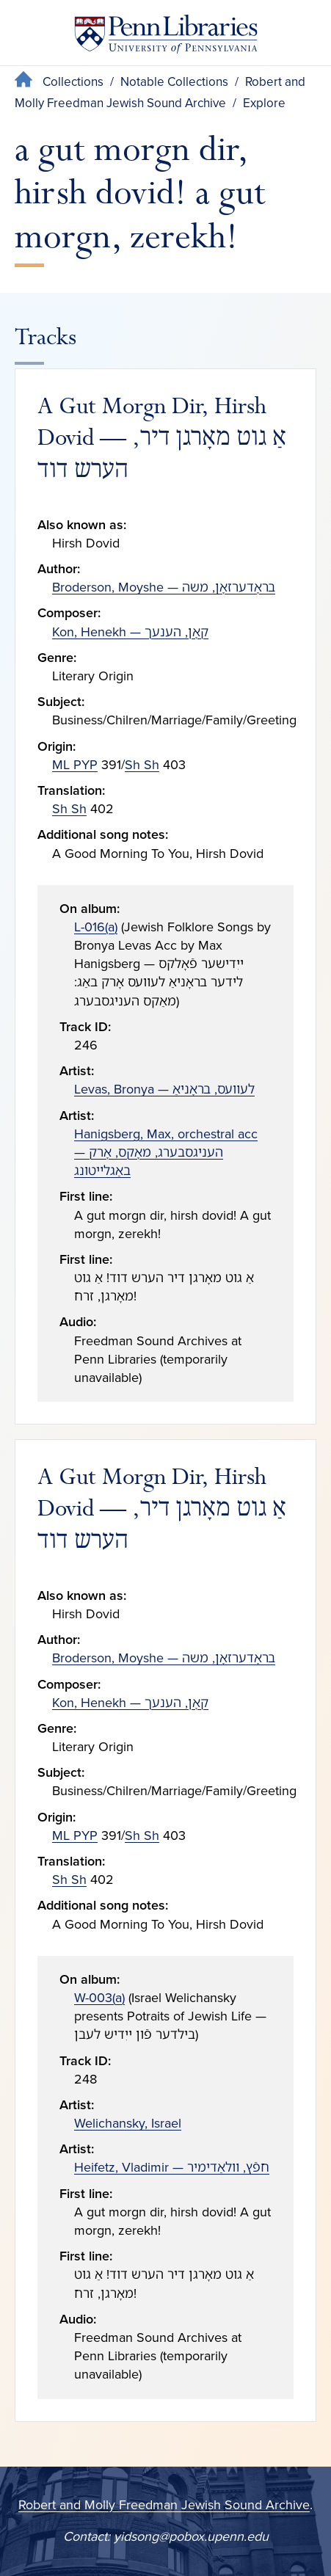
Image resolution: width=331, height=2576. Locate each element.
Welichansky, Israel (127, 2123)
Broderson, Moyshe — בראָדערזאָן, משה (163, 587)
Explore (264, 103)
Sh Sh (142, 765)
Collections (73, 82)
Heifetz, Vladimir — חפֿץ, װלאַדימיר (171, 2167)
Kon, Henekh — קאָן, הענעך (130, 632)
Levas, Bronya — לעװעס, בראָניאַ (164, 1089)
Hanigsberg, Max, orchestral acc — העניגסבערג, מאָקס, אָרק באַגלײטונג (166, 1152)
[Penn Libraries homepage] (166, 37)
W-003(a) (99, 1998)
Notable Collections (174, 82)
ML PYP (75, 765)
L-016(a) (95, 927)
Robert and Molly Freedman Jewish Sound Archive (164, 2505)
